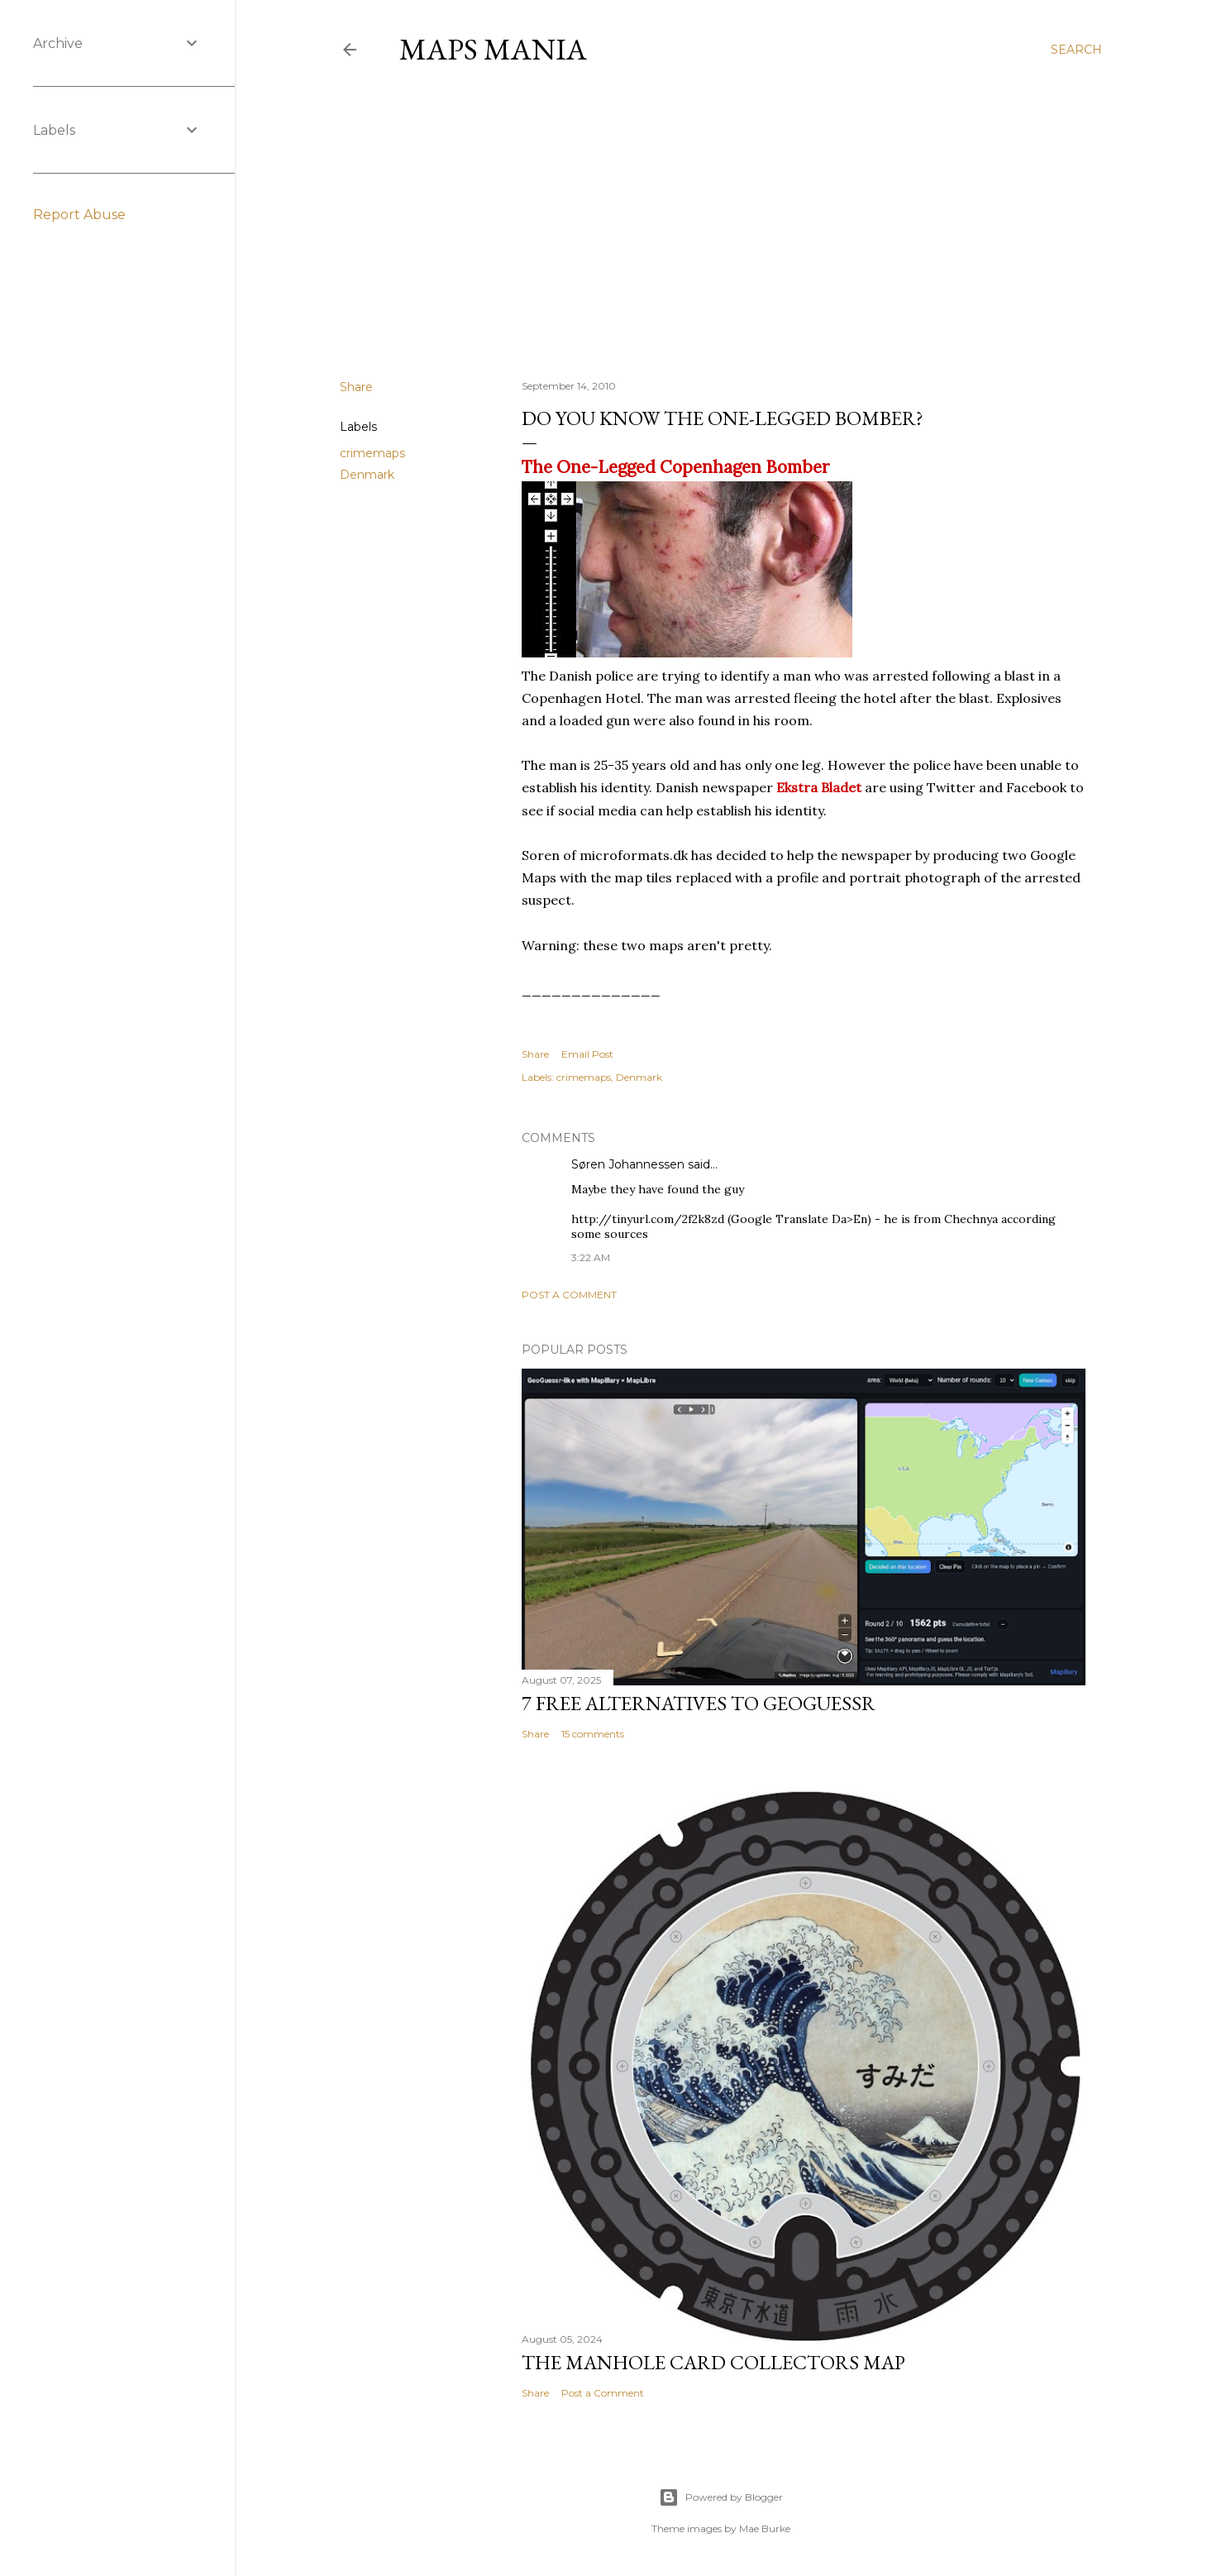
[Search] (1076, 49)
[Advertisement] (721, 222)
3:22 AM (590, 1257)
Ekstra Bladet (818, 787)
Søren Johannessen (628, 1164)
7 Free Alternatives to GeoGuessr (698, 1703)
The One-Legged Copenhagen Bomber (675, 467)
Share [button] (356, 387)
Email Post (587, 1054)
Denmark (367, 474)
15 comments (592, 1734)
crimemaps (372, 453)
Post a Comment (569, 1294)
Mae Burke (764, 2528)
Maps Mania (493, 49)
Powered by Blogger (721, 2497)
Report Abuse (79, 214)
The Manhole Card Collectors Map (713, 2362)
